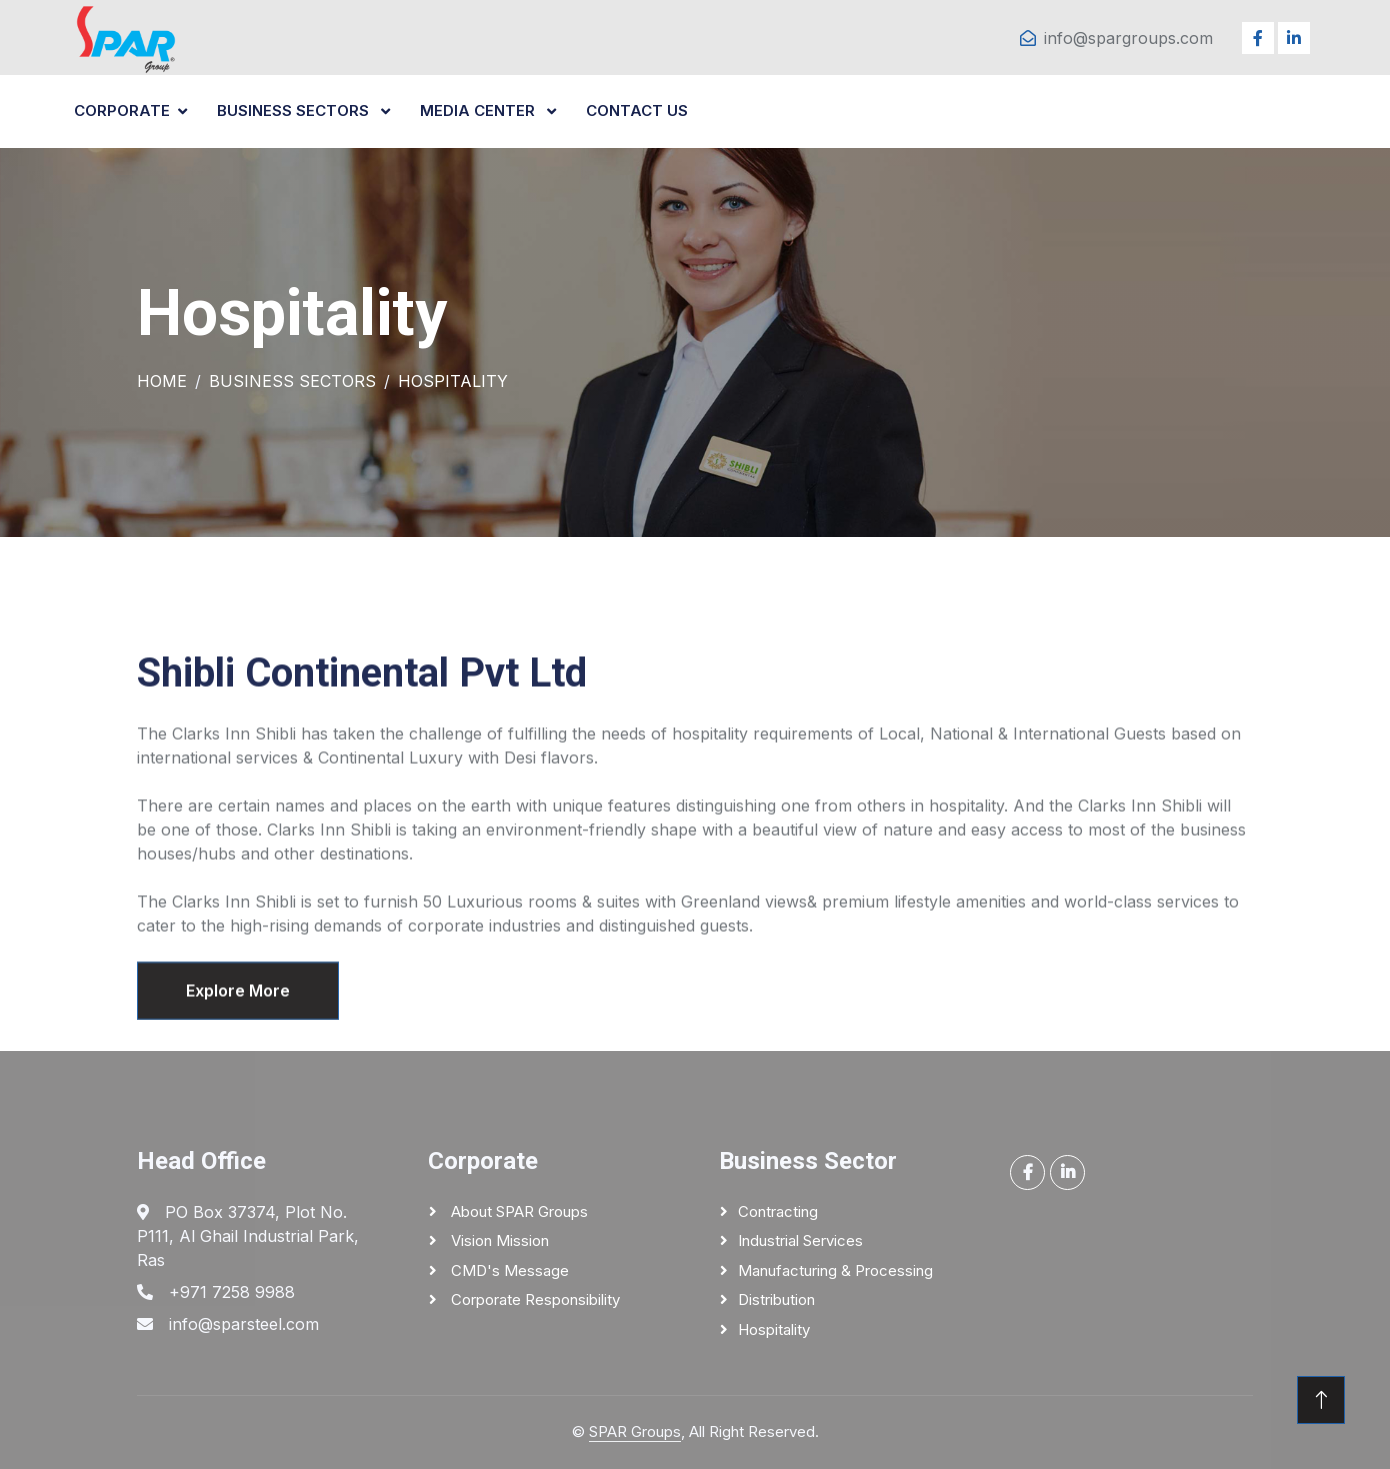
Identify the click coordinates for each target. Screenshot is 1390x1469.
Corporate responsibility (533, 1299)
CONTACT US (637, 110)
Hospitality (774, 1329)
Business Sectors (292, 381)
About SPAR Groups (517, 1211)
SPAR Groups (635, 1431)
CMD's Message (508, 1270)
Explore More (238, 1012)
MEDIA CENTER (479, 110)
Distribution (776, 1299)
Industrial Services (800, 1240)
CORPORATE (122, 110)
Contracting (778, 1211)
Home (162, 381)
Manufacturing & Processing (835, 1270)
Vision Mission (498, 1240)
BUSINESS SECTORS (295, 110)
